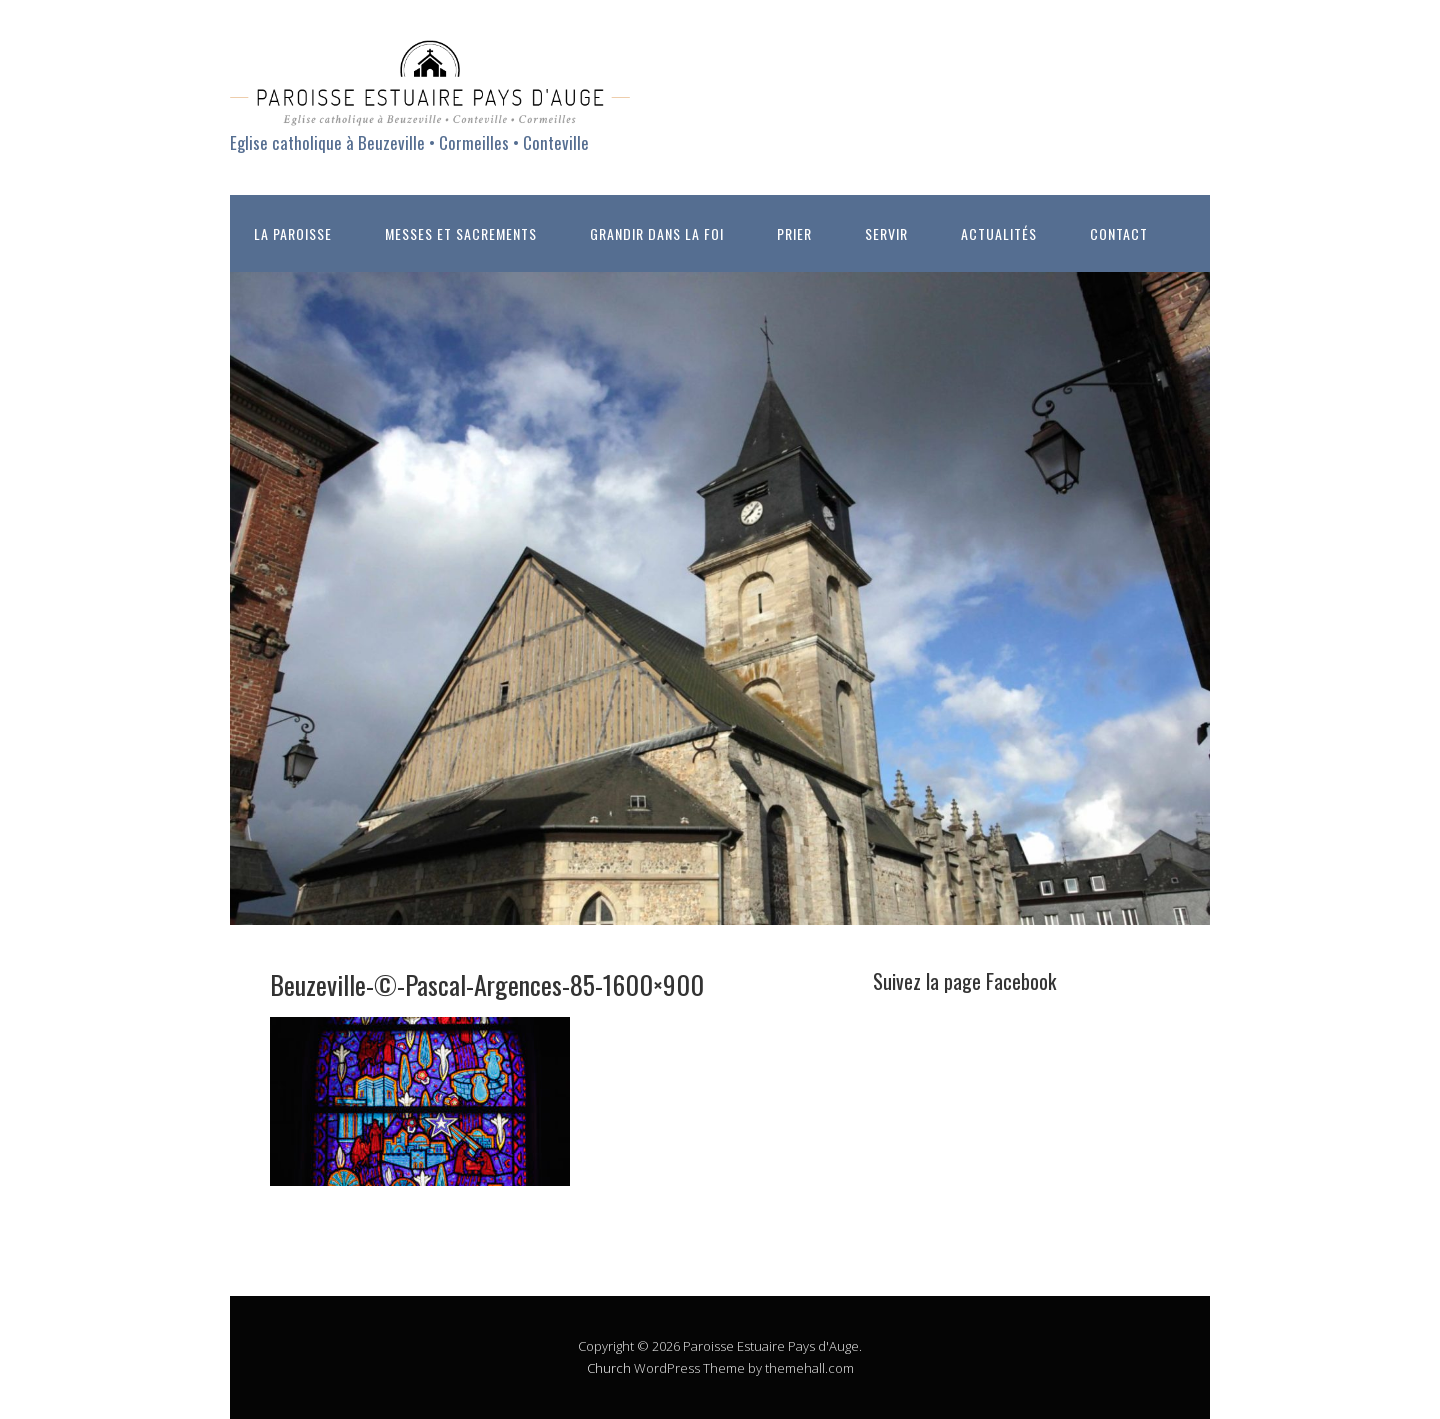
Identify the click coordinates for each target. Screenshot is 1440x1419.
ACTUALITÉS (999, 233)
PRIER (794, 233)
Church (609, 1368)
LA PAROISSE (293, 233)
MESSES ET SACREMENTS (461, 233)
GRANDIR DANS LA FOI (657, 233)
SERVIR (886, 233)
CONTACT (1119, 233)
